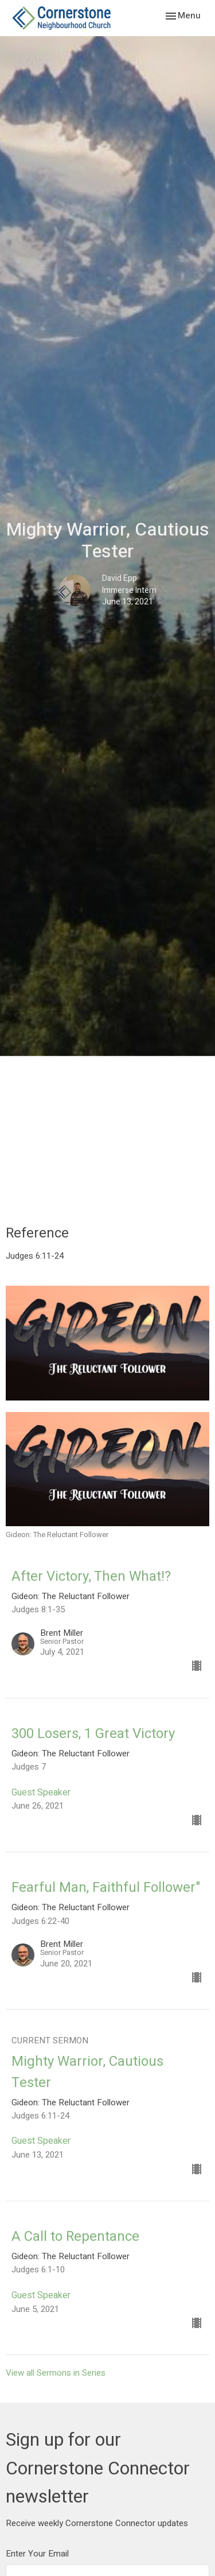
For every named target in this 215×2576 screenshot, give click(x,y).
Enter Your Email (37, 2553)
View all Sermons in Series (55, 2372)
